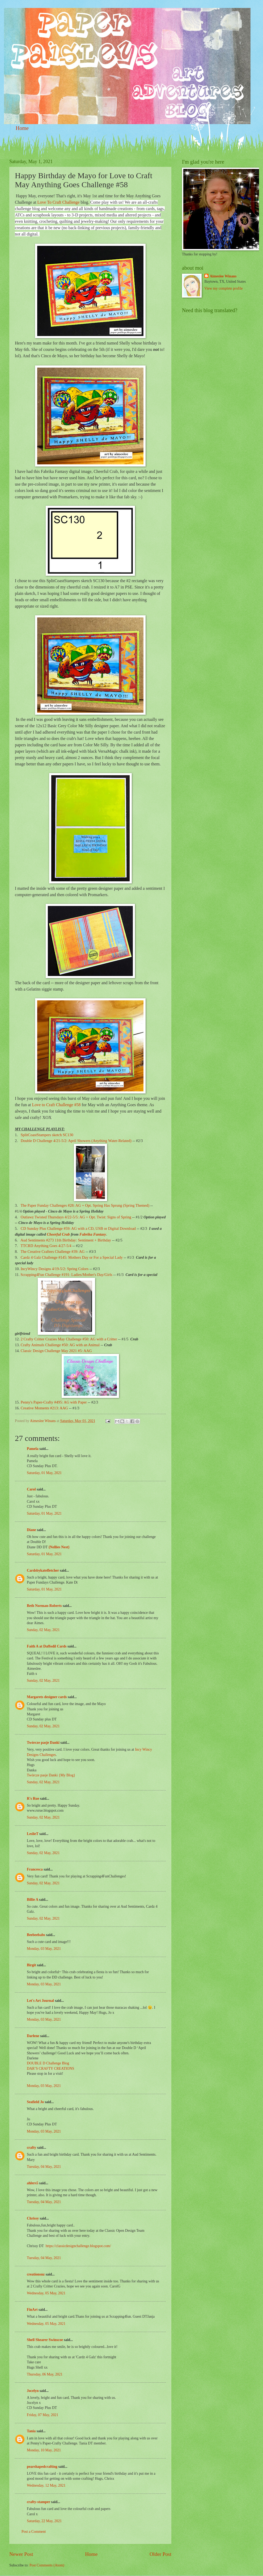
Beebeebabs (36, 1935)
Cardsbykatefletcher (43, 1570)
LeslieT (32, 1834)
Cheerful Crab (58, 1234)
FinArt (32, 2310)
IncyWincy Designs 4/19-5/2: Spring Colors (54, 1269)
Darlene (33, 2036)
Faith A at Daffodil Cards (46, 1646)
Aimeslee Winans (223, 276)
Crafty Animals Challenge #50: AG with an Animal (60, 1345)
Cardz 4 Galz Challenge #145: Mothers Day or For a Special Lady (72, 1257)
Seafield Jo (35, 2102)
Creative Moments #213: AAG (44, 1408)
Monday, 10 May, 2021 (44, 2450)
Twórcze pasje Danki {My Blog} (51, 1775)
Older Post (160, 2554)
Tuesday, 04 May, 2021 (44, 2167)
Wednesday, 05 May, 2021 (46, 2293)
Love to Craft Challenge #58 (56, 1104)
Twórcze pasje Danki (43, 1743)
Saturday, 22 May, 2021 (44, 2521)
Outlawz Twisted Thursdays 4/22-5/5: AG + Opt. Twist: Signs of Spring (76, 1217)
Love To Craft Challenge (58, 202)
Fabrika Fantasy (92, 1234)
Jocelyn (33, 2391)
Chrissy (33, 2218)
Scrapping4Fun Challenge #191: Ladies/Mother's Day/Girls (66, 1274)
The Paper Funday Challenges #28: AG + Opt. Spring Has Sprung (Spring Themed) (84, 1205)
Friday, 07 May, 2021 (42, 2415)
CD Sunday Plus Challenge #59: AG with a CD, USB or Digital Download (78, 1228)
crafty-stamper (38, 2502)
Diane (31, 1530)
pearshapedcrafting (42, 2467)
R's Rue (33, 1799)
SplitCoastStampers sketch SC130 (47, 1135)
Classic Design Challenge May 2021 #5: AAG (56, 1351)
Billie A (32, 1900)
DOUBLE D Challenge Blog (48, 2063)
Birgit (31, 1965)
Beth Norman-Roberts (44, 1606)
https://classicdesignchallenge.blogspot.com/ (78, 2246)
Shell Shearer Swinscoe (45, 2340)
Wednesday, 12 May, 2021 (46, 2485)
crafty (31, 2148)
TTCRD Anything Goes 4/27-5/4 (45, 1246)
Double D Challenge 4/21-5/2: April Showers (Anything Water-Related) (76, 1141)
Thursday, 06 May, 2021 (44, 2374)
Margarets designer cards (47, 1697)
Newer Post (21, 2554)
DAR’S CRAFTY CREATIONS (50, 2069)
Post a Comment (34, 2532)
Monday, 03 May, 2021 (44, 1949)
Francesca (35, 1869)
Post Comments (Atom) (46, 2565)
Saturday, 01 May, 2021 (44, 1473)
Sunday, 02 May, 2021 (43, 1630)
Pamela (33, 1449)
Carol (31, 1489)
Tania (31, 2431)
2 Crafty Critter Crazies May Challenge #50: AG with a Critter (69, 1339)
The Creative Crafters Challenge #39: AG (52, 1251)
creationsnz (36, 2274)
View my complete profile (223, 288)
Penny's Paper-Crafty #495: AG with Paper (54, 1402)
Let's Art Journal (40, 2001)
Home (22, 128)
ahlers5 (32, 2183)
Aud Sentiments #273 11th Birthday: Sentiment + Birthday (65, 1240)
